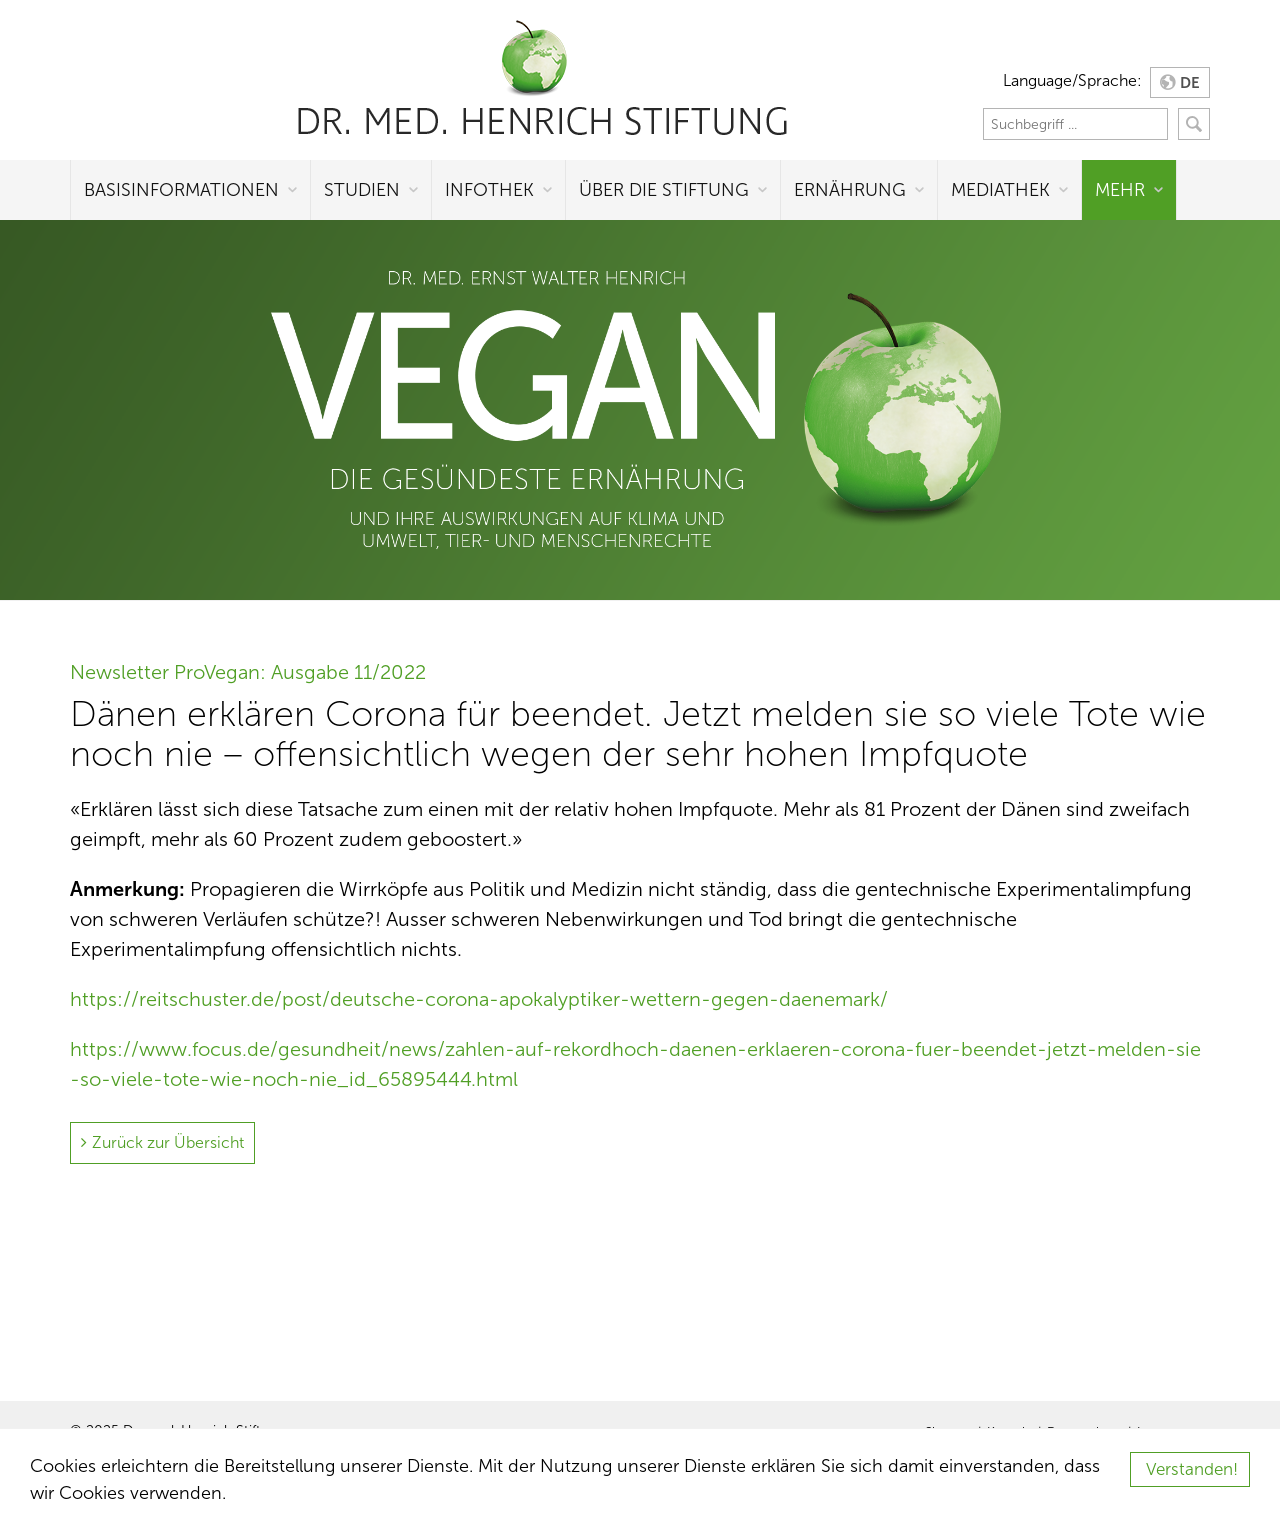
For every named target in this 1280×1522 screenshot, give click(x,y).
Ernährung (850, 190)
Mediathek (1000, 190)
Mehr (1120, 190)
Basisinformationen (181, 190)
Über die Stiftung (664, 190)
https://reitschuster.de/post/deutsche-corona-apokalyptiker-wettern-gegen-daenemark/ (479, 999)
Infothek (489, 190)
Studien (362, 190)
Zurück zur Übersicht (168, 1142)
